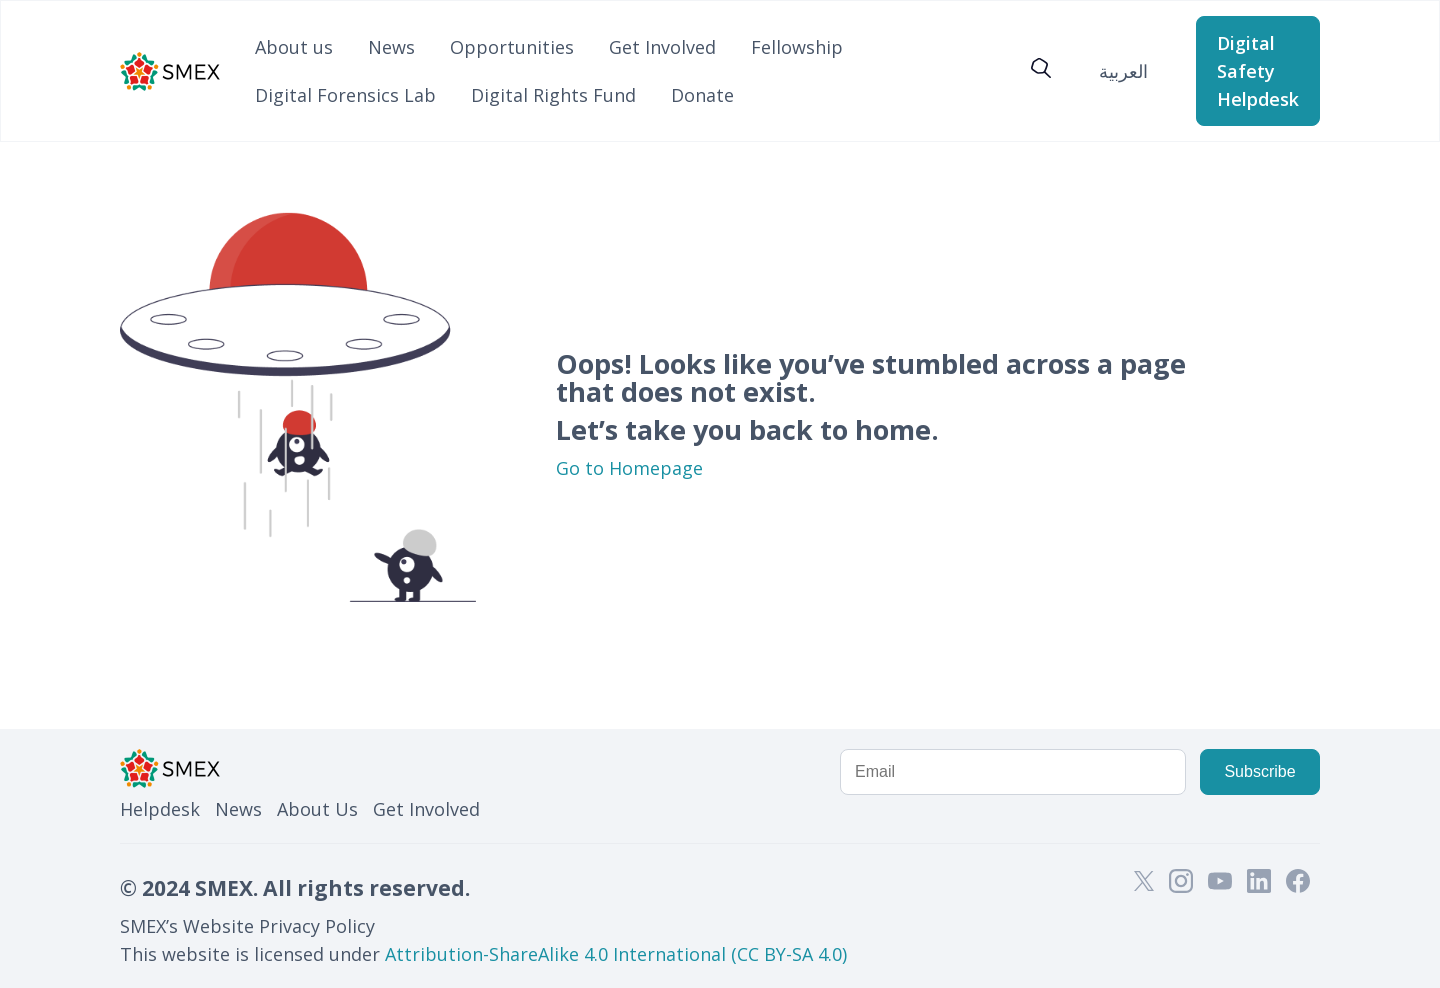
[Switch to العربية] (1123, 70)
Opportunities (512, 47)
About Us (317, 809)
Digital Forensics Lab (345, 95)
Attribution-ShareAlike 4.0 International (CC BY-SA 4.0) (616, 954)
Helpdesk (160, 809)
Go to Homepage (629, 468)
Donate (702, 95)
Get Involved (662, 47)
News (391, 47)
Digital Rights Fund (553, 95)
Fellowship (797, 47)
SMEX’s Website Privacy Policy (247, 926)
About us (294, 47)
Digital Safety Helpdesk (1258, 71)
